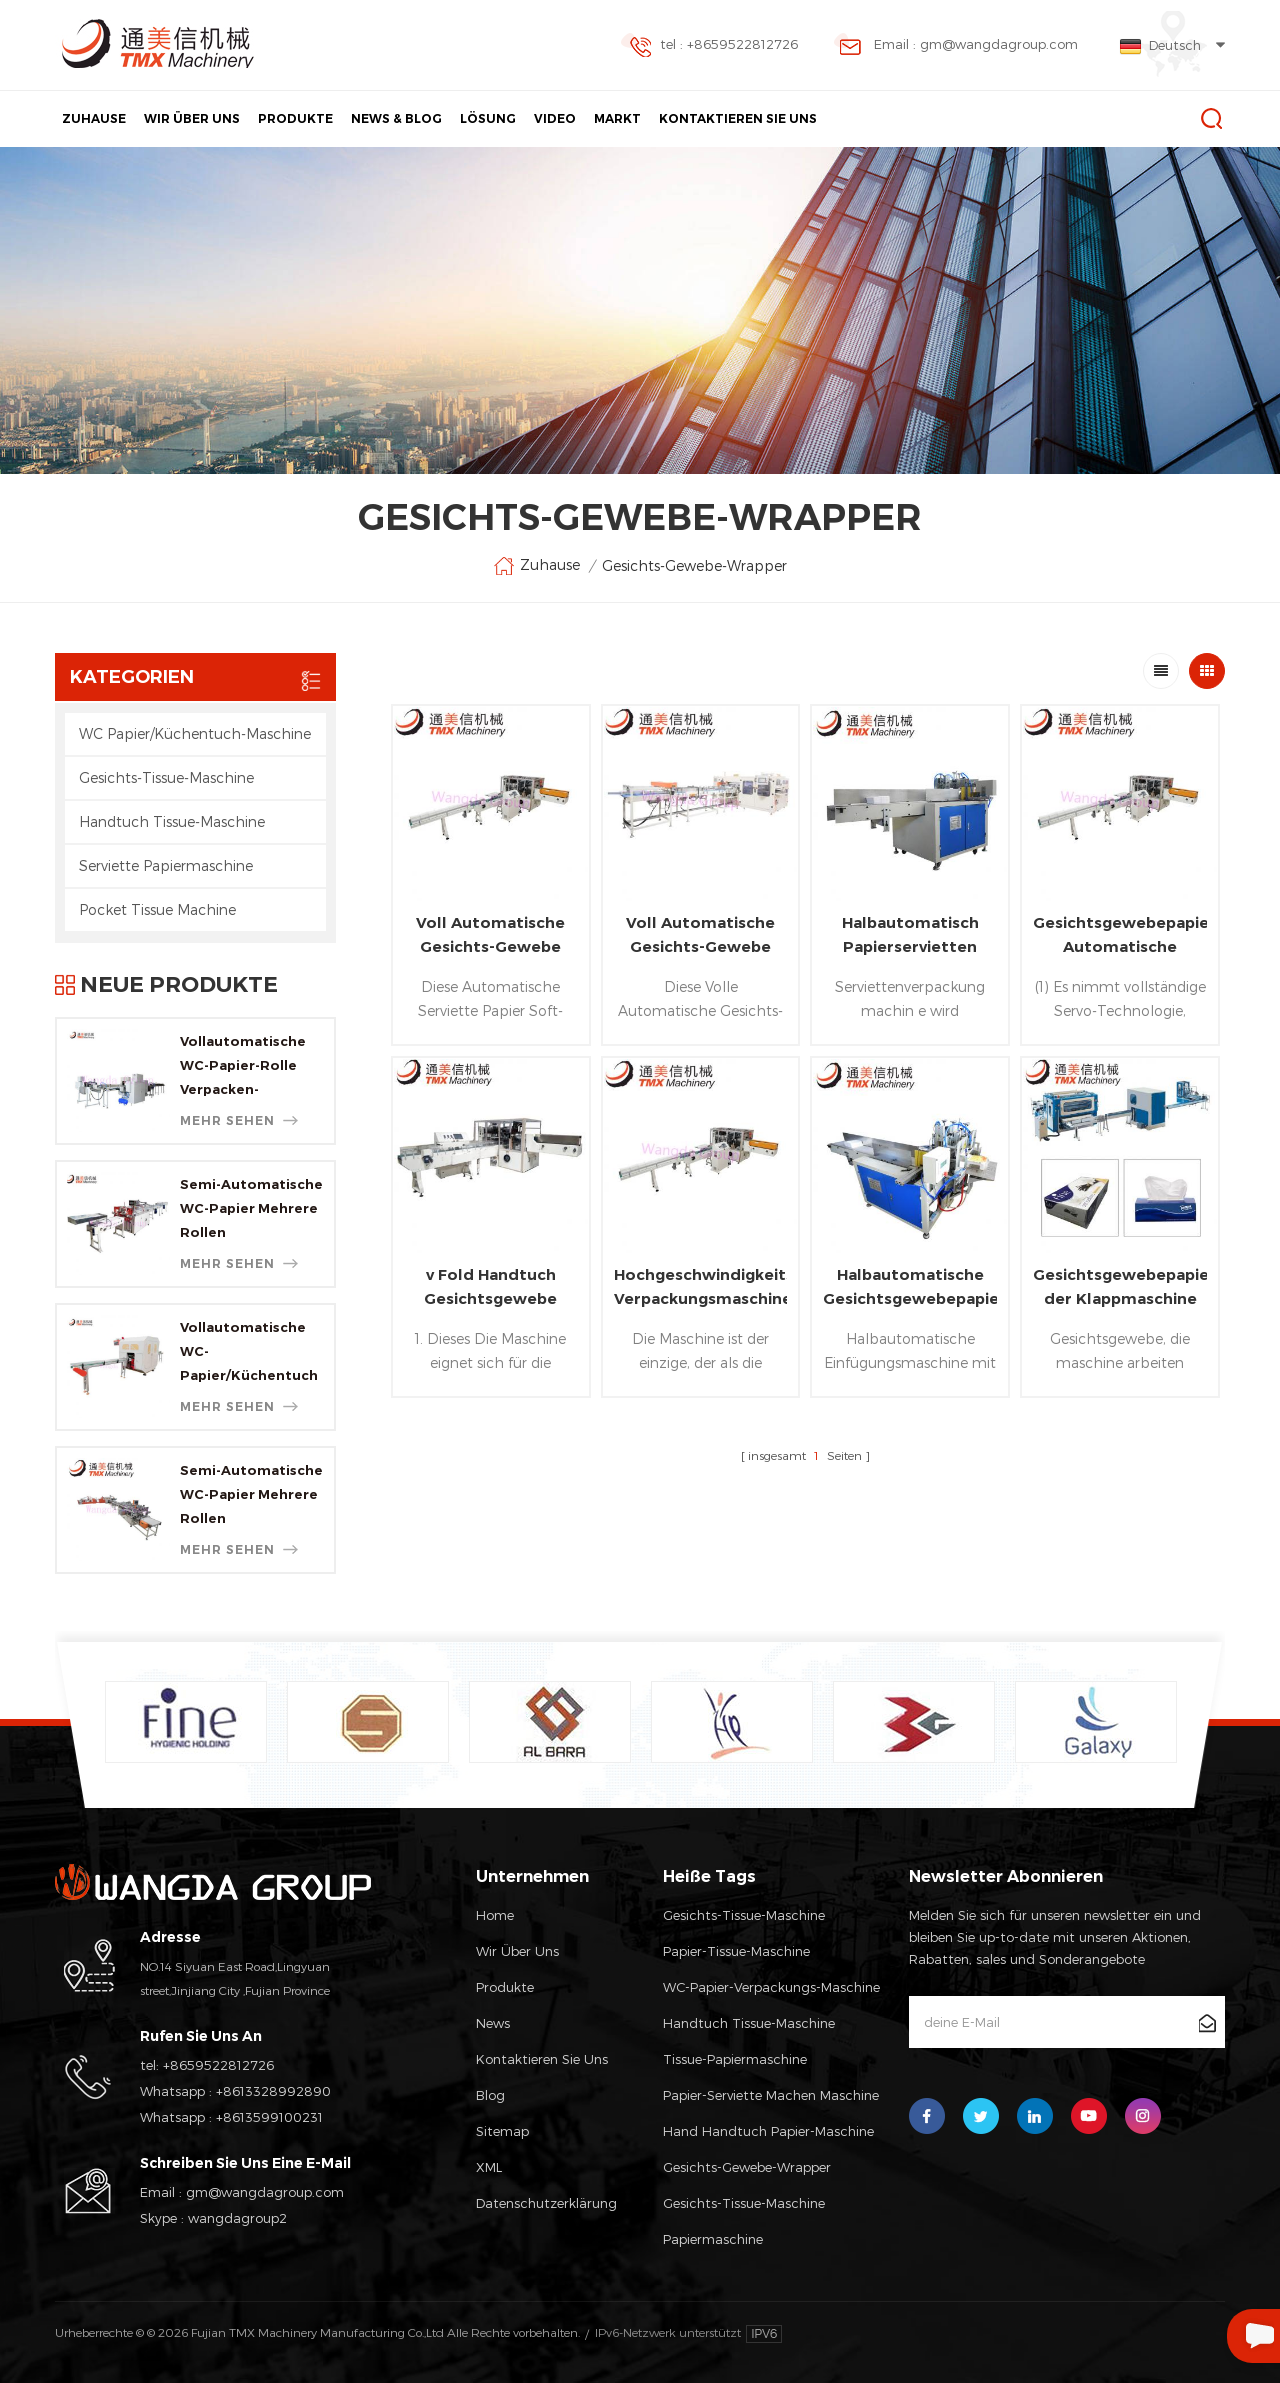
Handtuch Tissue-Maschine (172, 821)
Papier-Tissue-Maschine (736, 1951)
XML (489, 2167)
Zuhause (94, 118)
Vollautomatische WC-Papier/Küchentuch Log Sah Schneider (249, 1353)
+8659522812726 (218, 2065)
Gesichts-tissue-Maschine (744, 2203)
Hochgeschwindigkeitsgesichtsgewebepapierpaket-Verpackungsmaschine (701, 1286)
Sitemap (502, 2131)
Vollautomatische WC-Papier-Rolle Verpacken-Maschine (243, 1067)
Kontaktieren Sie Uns (738, 118)
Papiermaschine (713, 2239)
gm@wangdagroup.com (265, 2192)
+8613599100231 (269, 2117)
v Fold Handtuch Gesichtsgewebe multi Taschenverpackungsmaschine (491, 1288)
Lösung (488, 118)
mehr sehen (239, 1120)
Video (555, 118)
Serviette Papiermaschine (166, 865)
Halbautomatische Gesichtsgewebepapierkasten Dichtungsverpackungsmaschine (910, 1288)
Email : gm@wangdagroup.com (956, 46)
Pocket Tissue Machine (157, 909)
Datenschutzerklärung (546, 2203)
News (493, 2023)
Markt (617, 118)
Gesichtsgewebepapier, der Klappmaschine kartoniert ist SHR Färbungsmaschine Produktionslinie (1120, 1288)
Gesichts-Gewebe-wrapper (747, 2167)
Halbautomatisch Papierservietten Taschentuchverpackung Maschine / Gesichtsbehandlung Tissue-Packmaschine (910, 936)
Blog (490, 2095)
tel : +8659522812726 (709, 46)
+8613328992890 (273, 2091)
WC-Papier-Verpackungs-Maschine (771, 1987)
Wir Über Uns (192, 118)
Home (495, 1915)
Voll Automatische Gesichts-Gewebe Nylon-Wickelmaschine (490, 936)
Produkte (295, 118)
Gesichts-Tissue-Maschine (166, 777)
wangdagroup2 (237, 2218)
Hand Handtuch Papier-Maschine (768, 2131)
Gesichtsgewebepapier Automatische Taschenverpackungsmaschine (1120, 936)
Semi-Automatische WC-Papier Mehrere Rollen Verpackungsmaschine (252, 1210)
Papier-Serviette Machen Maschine (771, 2095)
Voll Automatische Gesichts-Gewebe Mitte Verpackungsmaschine (701, 936)
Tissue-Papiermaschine (735, 2059)
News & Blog (396, 118)
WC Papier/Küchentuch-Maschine (195, 733)
